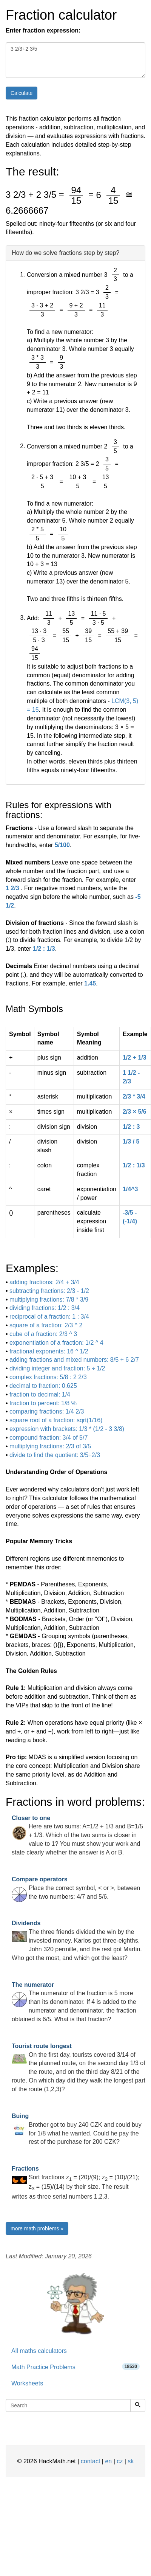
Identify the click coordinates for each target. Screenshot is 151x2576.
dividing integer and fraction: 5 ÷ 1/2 (57, 1368)
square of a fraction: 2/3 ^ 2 (45, 1325)
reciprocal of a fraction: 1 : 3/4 (49, 1316)
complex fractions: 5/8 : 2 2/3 (48, 1377)
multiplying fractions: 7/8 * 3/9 (48, 1299)
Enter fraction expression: (43, 30)
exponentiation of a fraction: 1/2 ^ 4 (56, 1342)
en (108, 2461)
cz (120, 2461)
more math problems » (37, 2228)
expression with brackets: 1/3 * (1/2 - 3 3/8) (66, 1429)
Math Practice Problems (75, 2366)
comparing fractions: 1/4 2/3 (46, 1411)
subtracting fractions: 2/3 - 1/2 (49, 1291)
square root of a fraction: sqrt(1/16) (55, 1420)
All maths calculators (39, 2351)
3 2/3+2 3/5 (75, 60)
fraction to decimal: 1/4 (39, 1394)
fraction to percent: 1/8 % (43, 1403)
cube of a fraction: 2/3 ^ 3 (43, 1334)
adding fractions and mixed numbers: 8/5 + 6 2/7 (74, 1359)
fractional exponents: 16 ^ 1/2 (48, 1351)
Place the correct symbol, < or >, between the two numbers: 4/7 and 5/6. (76, 1888)
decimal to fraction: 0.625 (43, 1386)
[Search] (137, 2405)
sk (131, 2461)
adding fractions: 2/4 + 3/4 (44, 1282)
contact (90, 2461)
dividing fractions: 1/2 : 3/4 (44, 1308)
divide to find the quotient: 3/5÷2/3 (54, 1455)
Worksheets (27, 2383)
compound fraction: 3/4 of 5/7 (48, 1437)
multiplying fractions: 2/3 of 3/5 (50, 1446)
